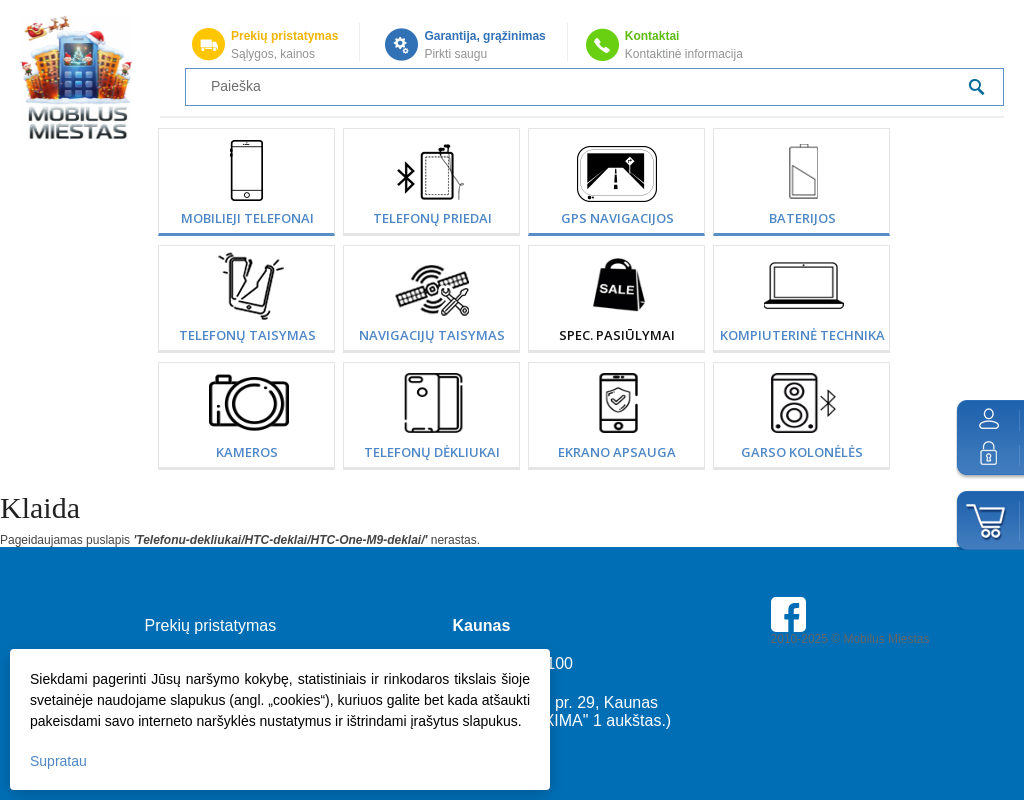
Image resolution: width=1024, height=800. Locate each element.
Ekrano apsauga (617, 452)
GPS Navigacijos (617, 218)
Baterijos (802, 218)
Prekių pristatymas (284, 36)
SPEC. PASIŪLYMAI (617, 335)
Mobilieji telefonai (247, 218)
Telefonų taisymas (247, 335)
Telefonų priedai (432, 218)
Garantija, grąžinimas (484, 36)
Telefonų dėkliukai (432, 452)
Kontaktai (652, 36)
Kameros (247, 452)
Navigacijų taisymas (432, 335)
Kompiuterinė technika (802, 335)
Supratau (58, 761)
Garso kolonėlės (802, 452)
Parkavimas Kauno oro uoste (848, 695)
